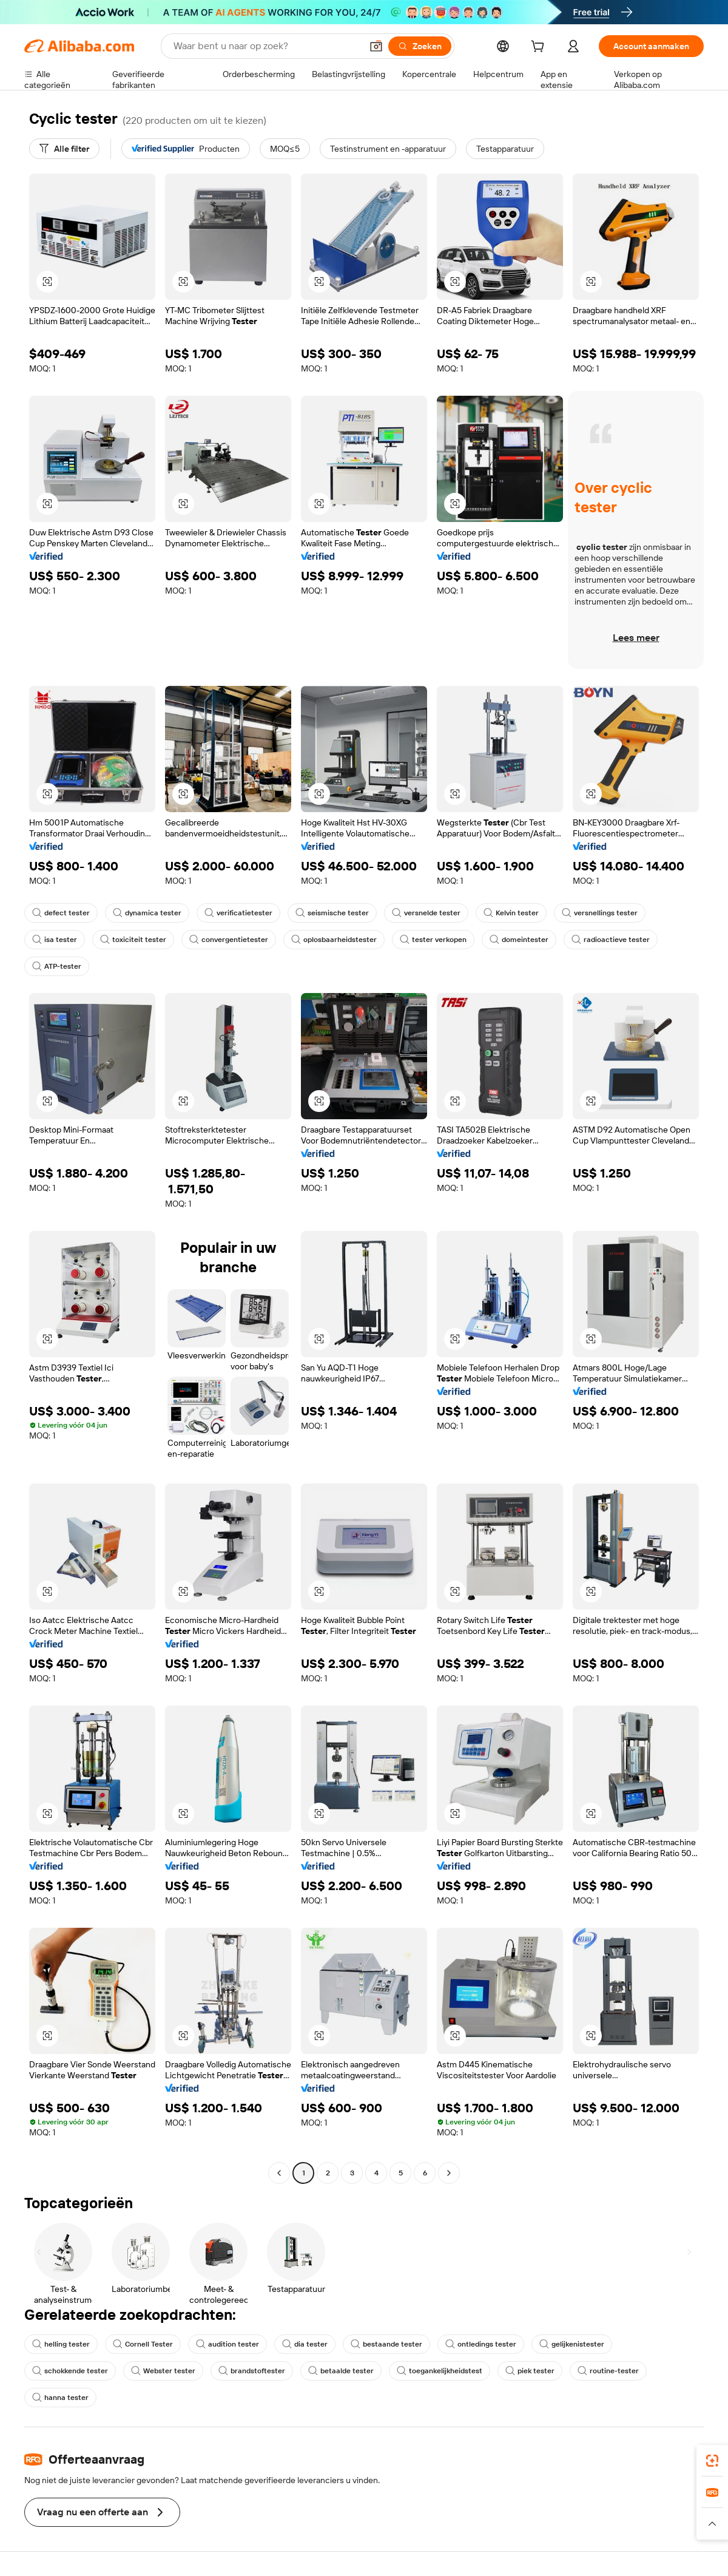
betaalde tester (341, 2371)
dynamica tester (147, 913)
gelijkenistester (571, 2344)
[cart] (540, 48)
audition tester (227, 2344)
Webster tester (163, 2371)
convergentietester (228, 939)
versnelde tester (426, 913)
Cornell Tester (143, 2344)
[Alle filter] (64, 148)
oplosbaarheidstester (334, 939)
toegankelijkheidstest (439, 2371)
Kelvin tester (511, 913)
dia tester (305, 2344)
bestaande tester (386, 2344)
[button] (376, 46)
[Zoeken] (419, 46)
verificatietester (238, 913)
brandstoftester (251, 2371)
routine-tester (608, 2371)
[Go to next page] (449, 2173)
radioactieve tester (610, 939)
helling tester (61, 2344)
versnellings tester (600, 913)
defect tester (61, 913)
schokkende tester (70, 2371)
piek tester (529, 2371)
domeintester (519, 939)
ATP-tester (56, 966)
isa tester (54, 939)
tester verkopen (433, 939)
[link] (712, 2460)
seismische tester (332, 913)
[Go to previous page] (279, 2173)
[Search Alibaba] (266, 46)
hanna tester (60, 2397)
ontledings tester (480, 2344)
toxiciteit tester (133, 939)
